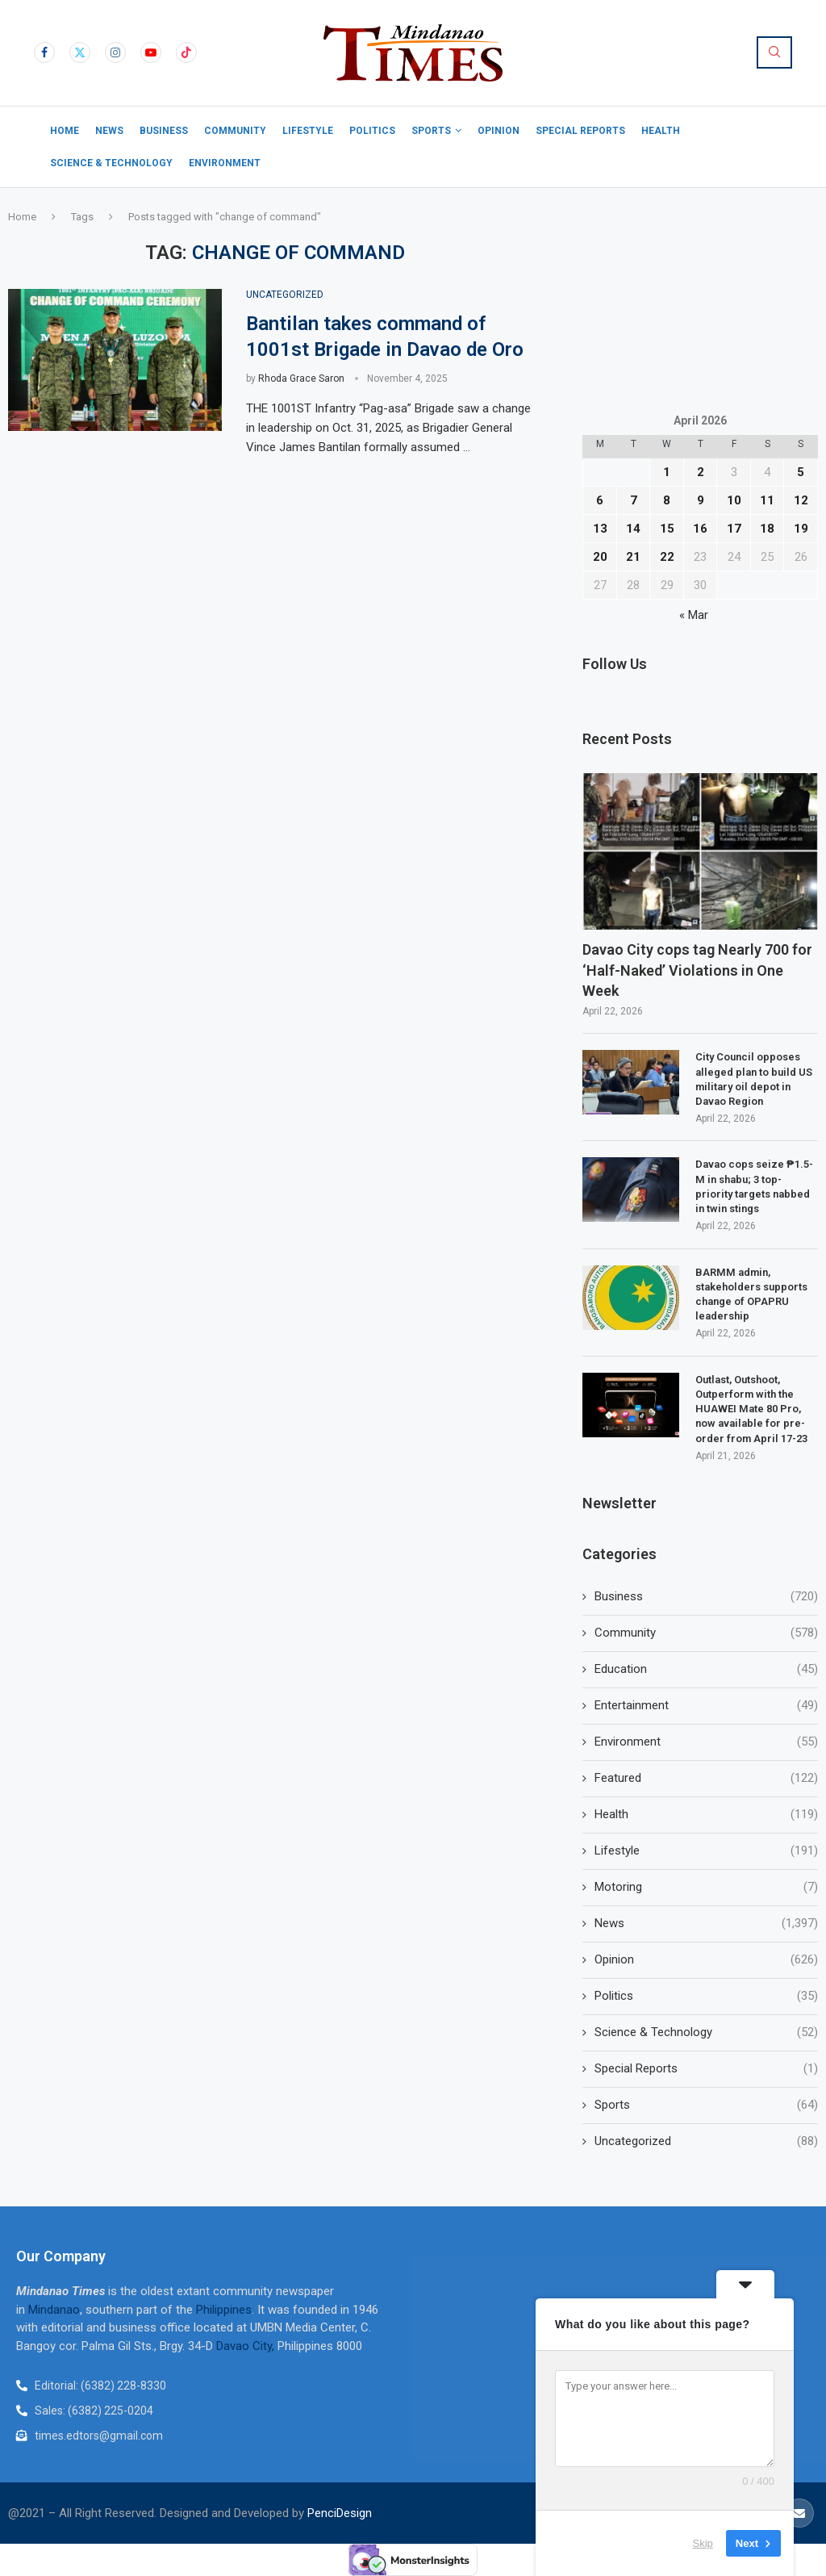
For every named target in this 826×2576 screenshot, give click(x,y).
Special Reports (580, 130)
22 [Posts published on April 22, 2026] (667, 557)
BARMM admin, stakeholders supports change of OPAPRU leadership (751, 1294)
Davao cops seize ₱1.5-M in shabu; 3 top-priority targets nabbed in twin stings (754, 1186)
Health (660, 130)
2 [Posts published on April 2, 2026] (700, 472)
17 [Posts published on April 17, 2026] (734, 528)
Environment (225, 163)
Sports (431, 130)
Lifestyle (307, 130)
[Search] (774, 52)
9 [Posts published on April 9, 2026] (700, 500)
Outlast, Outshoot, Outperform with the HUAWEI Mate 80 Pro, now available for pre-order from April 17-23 (751, 1409)
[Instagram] (115, 52)
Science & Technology (111, 163)
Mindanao (54, 2309)
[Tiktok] (186, 52)
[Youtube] (150, 52)
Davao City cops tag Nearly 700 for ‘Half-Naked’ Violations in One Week (697, 969)
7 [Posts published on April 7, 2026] (633, 500)
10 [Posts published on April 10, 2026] (734, 500)
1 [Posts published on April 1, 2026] (666, 472)
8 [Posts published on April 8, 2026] (666, 500)
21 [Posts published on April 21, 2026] (633, 557)
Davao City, (246, 2346)
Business (164, 130)
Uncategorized (706, 2141)
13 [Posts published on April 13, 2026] (600, 528)
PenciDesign (339, 2513)
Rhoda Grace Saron (301, 378)
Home (64, 130)
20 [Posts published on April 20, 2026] (600, 557)
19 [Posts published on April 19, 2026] (801, 528)
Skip (703, 2543)
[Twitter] (79, 52)
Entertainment (706, 1705)
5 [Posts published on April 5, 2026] (800, 472)
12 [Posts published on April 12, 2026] (801, 500)
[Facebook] (44, 52)
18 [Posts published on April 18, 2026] (767, 528)
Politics (372, 130)
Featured (706, 1778)
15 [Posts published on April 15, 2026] (667, 528)
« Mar (693, 615)
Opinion (498, 130)
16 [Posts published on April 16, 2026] (700, 528)
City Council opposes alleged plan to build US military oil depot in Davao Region (753, 1079)
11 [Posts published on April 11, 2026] (767, 500)
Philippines (224, 2309)
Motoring (706, 1887)
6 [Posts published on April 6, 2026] (599, 500)
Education (706, 1669)
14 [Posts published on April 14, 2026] (633, 528)
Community (235, 130)
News (109, 130)
